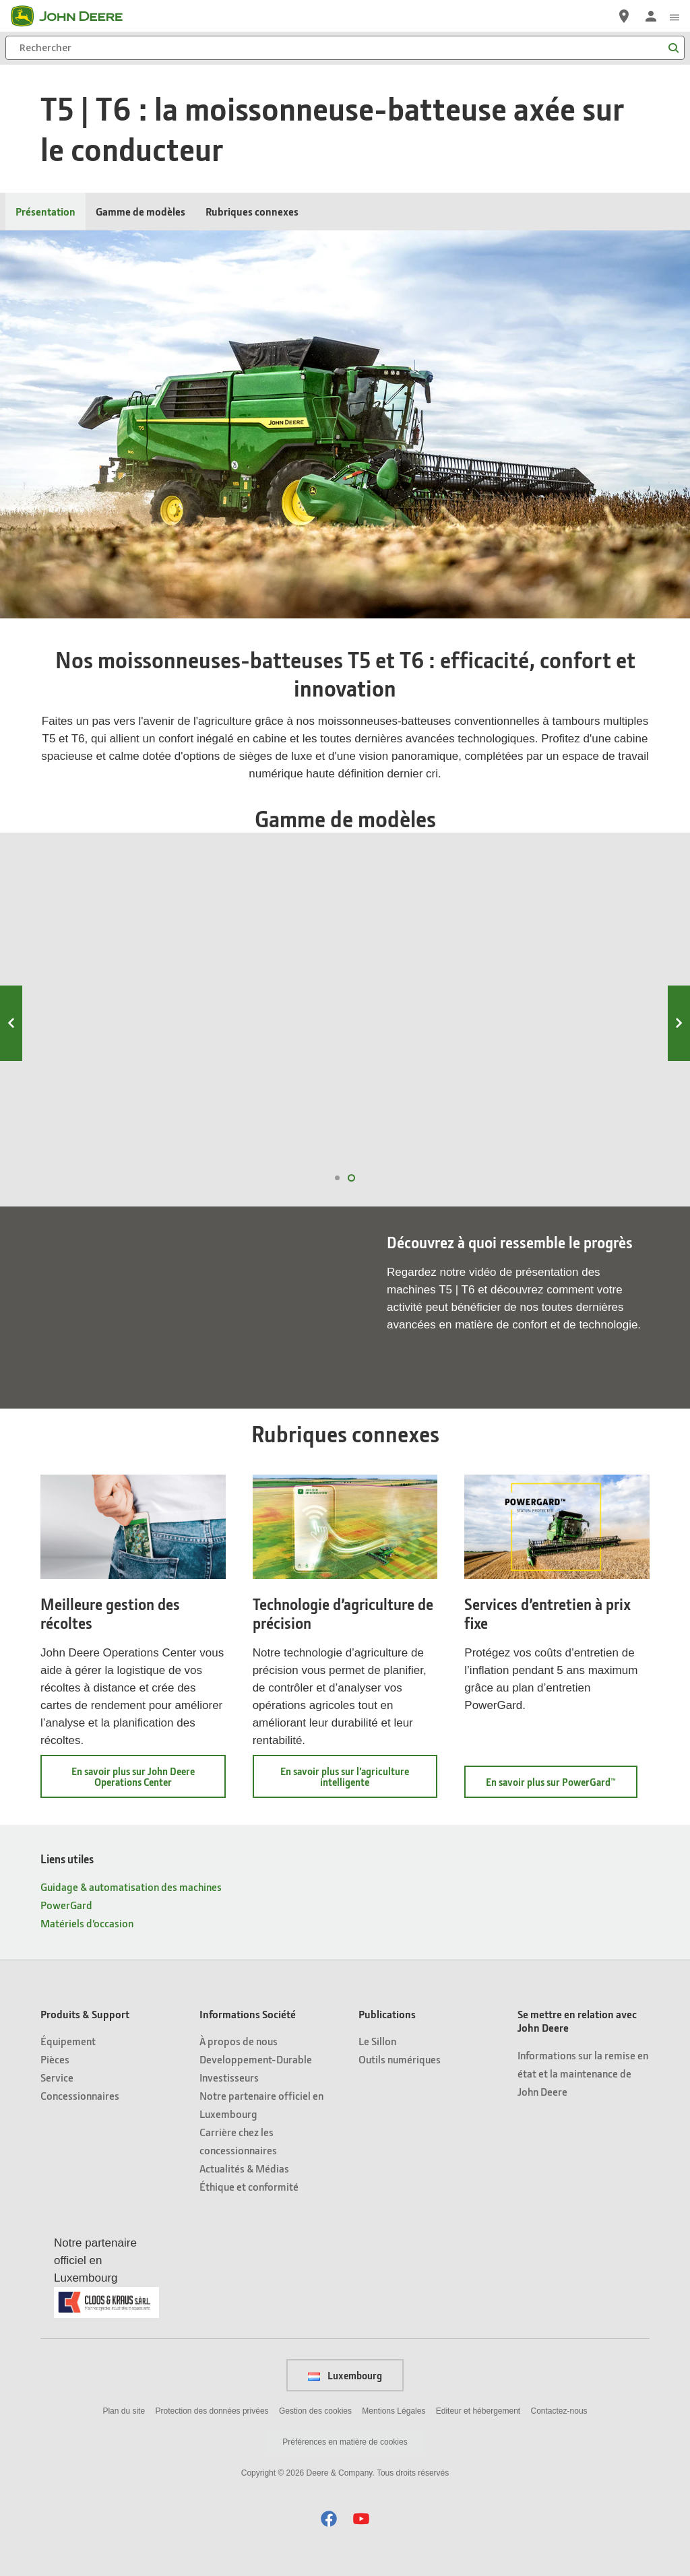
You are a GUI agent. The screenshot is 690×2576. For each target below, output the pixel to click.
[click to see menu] (674, 16)
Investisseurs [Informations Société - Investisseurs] (229, 2077)
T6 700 (265, 959)
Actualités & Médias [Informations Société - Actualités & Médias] (244, 2168)
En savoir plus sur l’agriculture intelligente (352, 1781)
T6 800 (107, 959)
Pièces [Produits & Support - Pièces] (54, 2059)
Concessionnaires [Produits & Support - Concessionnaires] (79, 2095)
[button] (329, 2518)
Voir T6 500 (580, 1133)
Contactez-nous (559, 2411)
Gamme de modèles (140, 211)
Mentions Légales (393, 2411)
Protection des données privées (211, 2411)
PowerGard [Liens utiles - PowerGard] (66, 1905)
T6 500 (583, 959)
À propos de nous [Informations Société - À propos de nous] (238, 2041)
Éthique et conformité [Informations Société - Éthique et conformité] (249, 2186)
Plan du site (123, 2411)
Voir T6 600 (421, 1133)
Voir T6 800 (103, 1133)
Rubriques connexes (252, 211)
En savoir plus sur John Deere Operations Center (141, 1781)
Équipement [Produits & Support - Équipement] (68, 2041)
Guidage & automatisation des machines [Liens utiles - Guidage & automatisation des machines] (131, 1886)
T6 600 (424, 959)
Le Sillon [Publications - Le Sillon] (377, 2041)
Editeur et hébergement (478, 2411)
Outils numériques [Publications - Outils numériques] (399, 2059)
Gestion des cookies (315, 2411)
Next (679, 1023)
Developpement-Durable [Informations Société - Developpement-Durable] (255, 2059)
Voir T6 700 (262, 1133)
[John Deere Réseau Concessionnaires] (623, 16)
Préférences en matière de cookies (344, 2442)
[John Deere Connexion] (650, 16)
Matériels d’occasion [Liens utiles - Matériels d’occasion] (86, 1923)
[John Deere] (75, 16)
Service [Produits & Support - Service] (56, 2077)
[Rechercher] (345, 48)
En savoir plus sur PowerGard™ (561, 1786)
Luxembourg (345, 2375)
